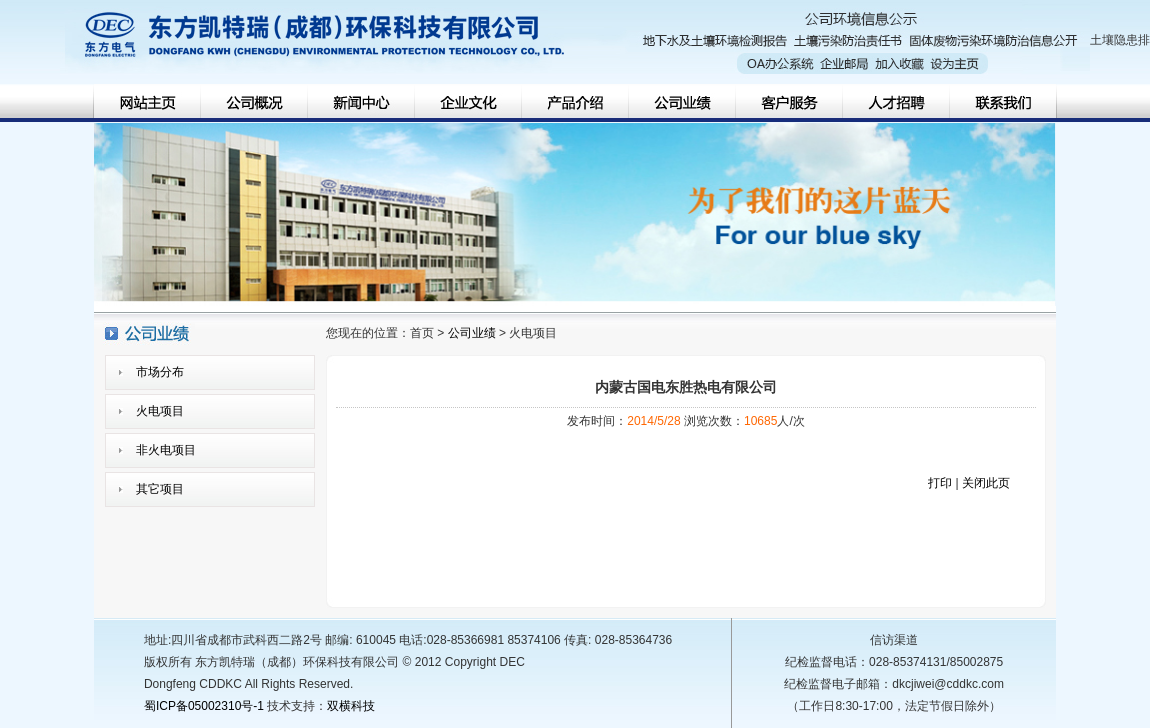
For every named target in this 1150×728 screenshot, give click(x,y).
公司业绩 (472, 333)
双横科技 (351, 706)
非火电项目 (166, 450)
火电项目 (160, 411)
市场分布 (160, 372)
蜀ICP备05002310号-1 (204, 706)
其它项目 (160, 489)
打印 (940, 483)
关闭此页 (986, 483)
